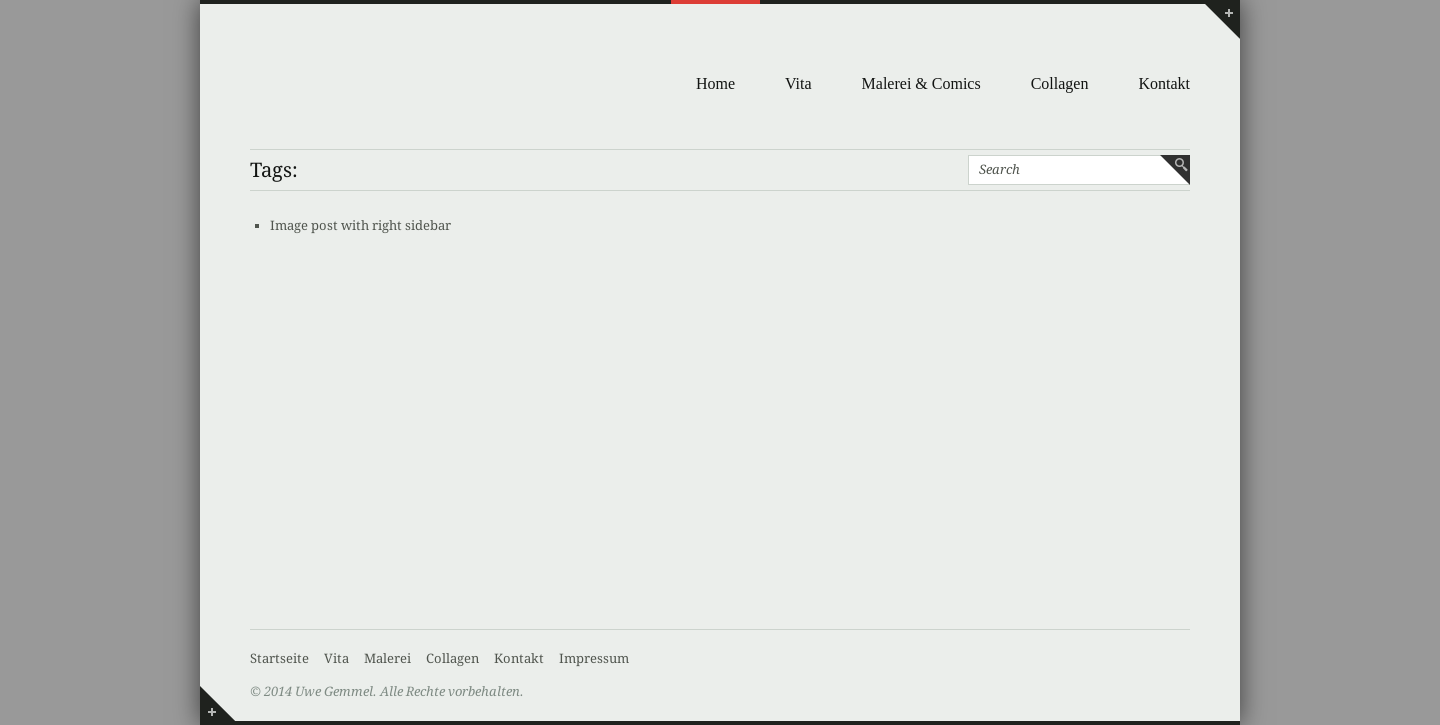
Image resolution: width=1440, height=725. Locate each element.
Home (715, 83)
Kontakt (1164, 83)
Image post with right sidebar (360, 225)
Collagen (1060, 83)
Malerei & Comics (921, 83)
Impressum (594, 658)
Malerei (387, 658)
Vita (798, 83)
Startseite (279, 658)
